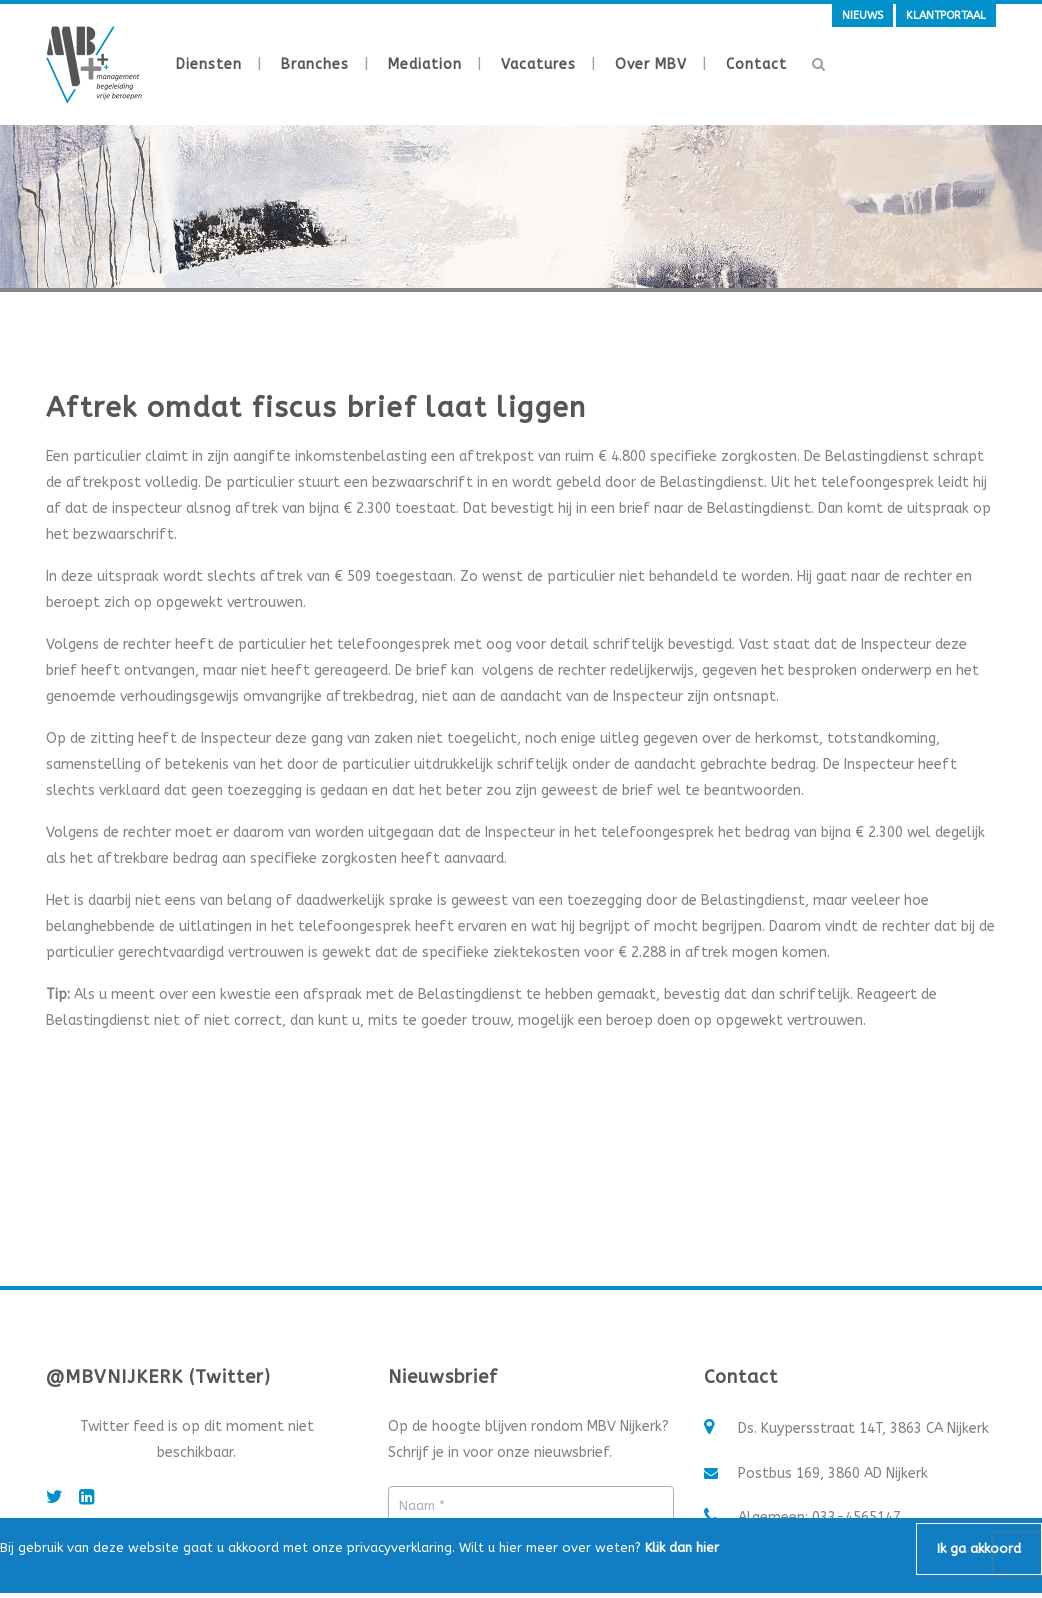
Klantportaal (946, 15)
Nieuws (862, 15)
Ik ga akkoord (979, 1548)
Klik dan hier (682, 1547)
